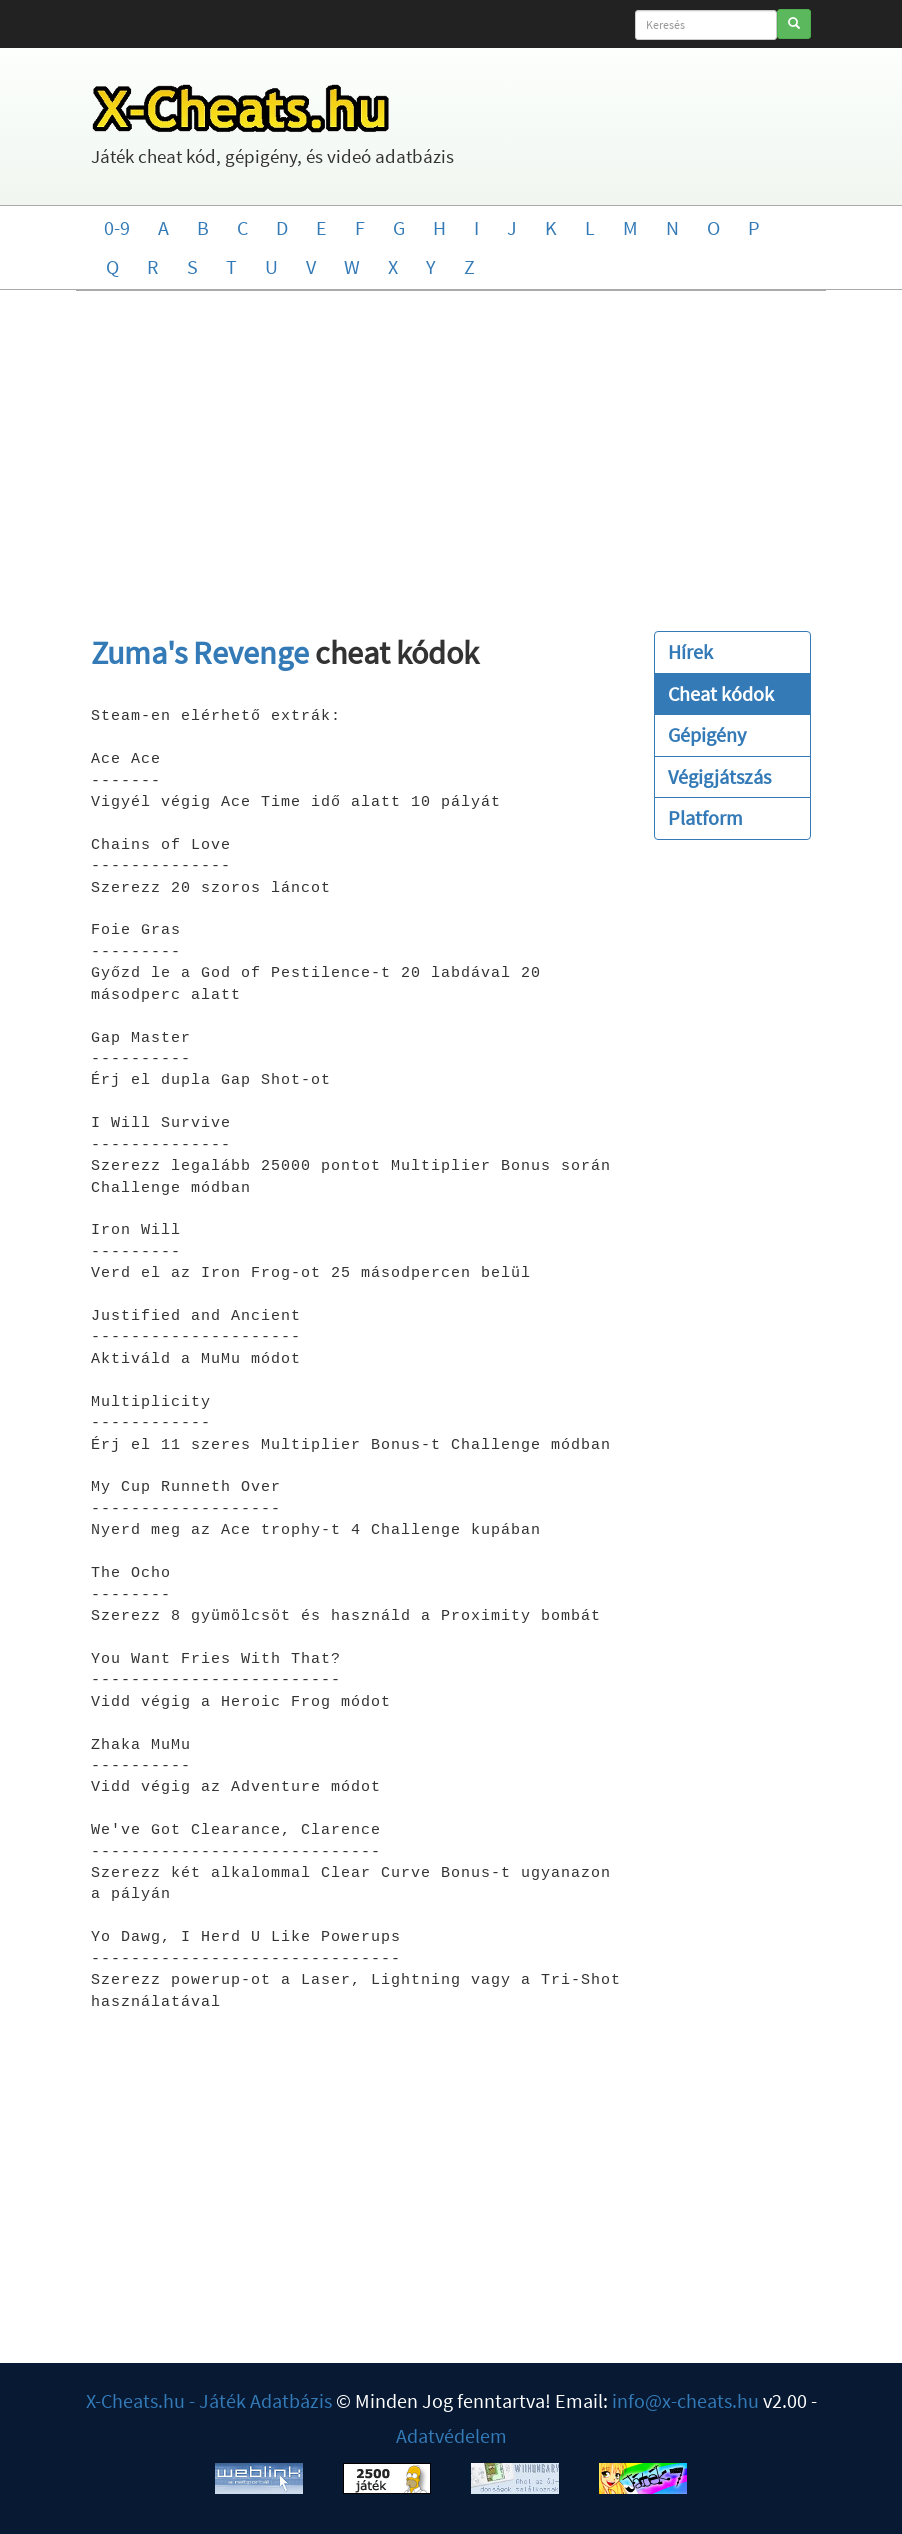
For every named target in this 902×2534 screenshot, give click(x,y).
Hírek (690, 651)
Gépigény (707, 734)
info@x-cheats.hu (685, 2400)
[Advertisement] (451, 451)
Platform (705, 817)
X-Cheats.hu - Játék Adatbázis (209, 2400)
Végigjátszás (719, 776)
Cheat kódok (721, 693)
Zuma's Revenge (200, 653)
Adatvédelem (451, 2435)
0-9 (117, 227)
